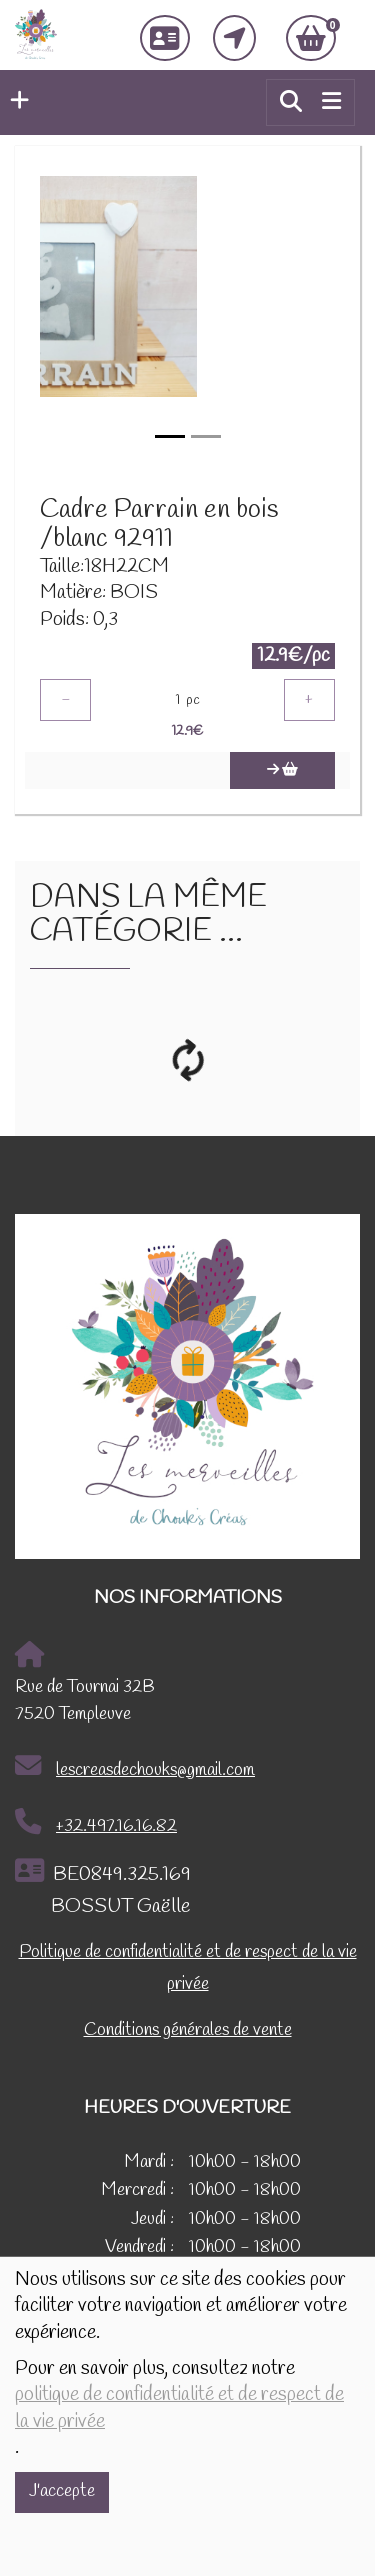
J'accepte (62, 2491)
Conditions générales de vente (188, 2030)
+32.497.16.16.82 (96, 1823)
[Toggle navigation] (331, 102)
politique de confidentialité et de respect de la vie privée (179, 2408)
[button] (14, 102)
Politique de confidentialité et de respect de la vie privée (188, 1968)
